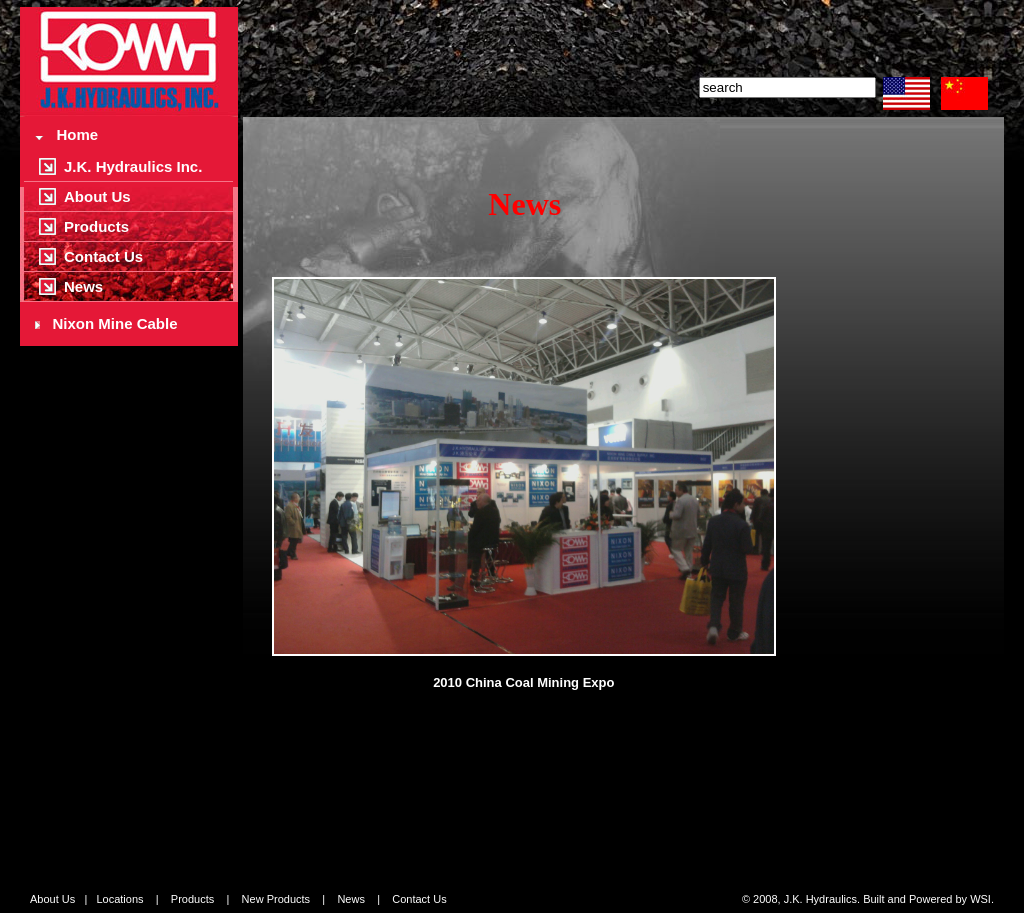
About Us (97, 196)
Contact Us (103, 256)
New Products (276, 899)
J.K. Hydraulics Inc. (133, 166)
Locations (119, 899)
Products (96, 226)
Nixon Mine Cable (106, 323)
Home (66, 134)
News (83, 286)
